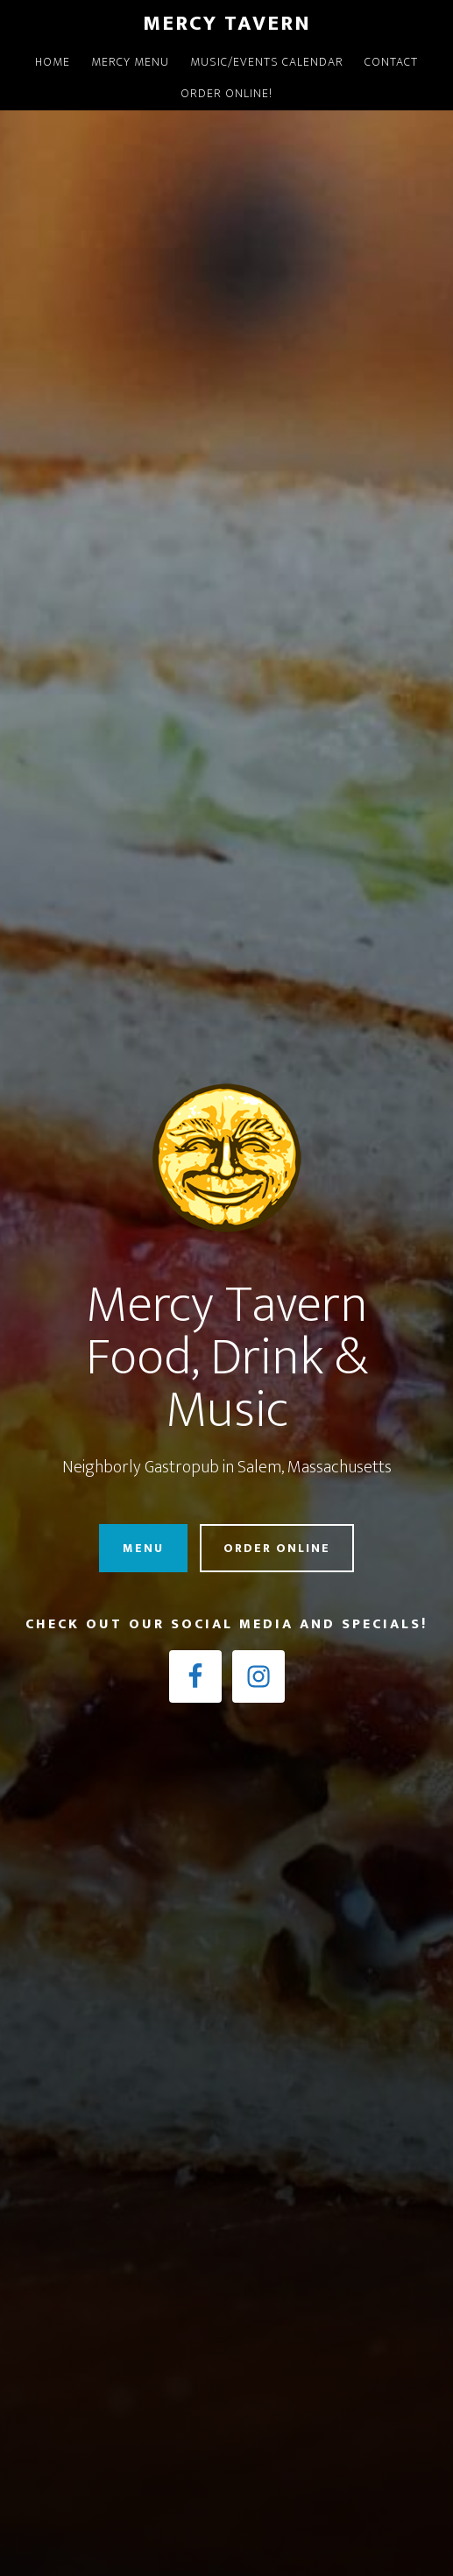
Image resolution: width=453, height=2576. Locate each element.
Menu (143, 1548)
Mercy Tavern (227, 23)
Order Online (276, 1548)
